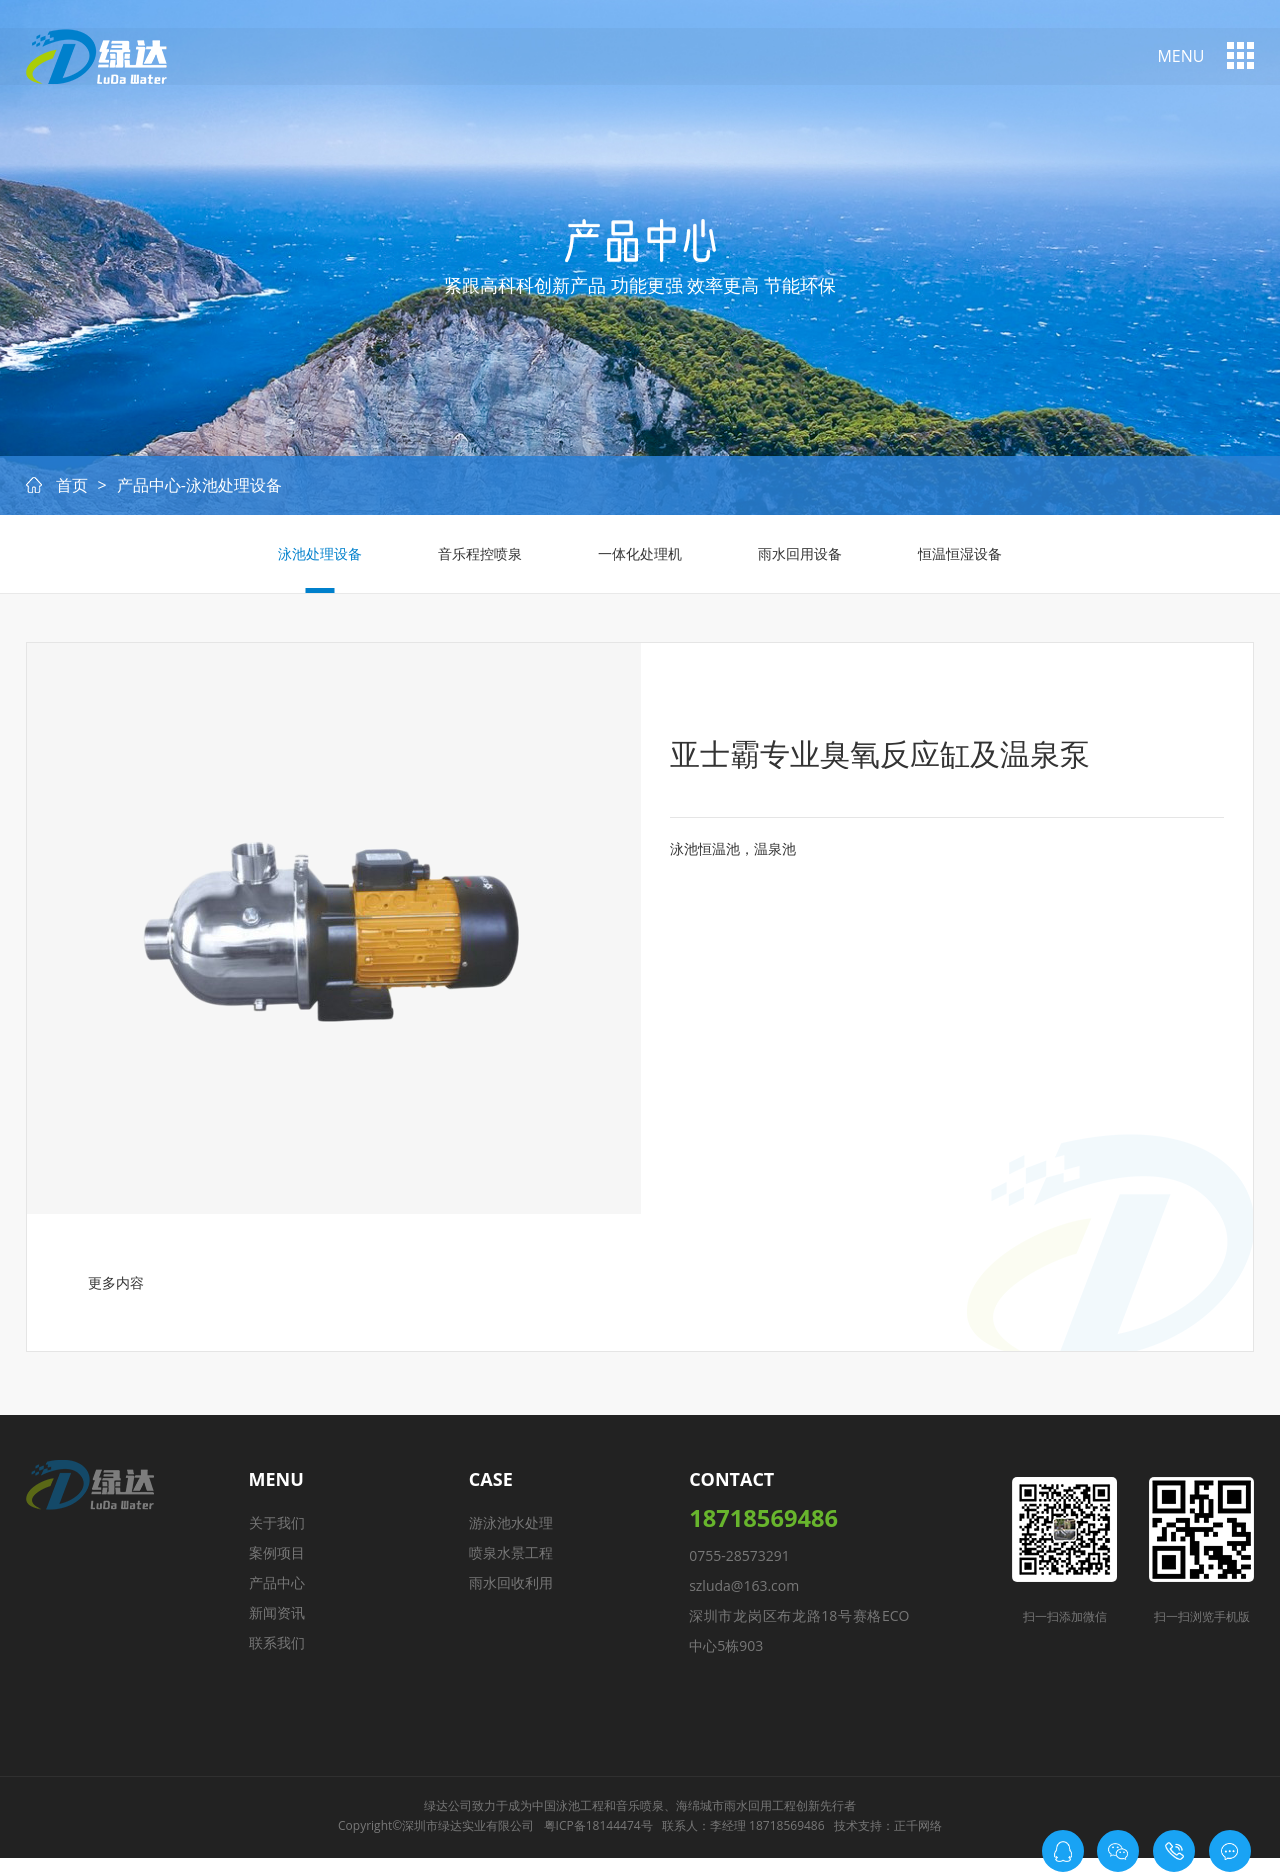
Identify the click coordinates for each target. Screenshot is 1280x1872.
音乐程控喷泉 (476, 559)
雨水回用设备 (804, 559)
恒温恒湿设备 (968, 559)
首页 (72, 491)
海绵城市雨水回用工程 (736, 1821)
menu (1180, 57)
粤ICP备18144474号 (598, 1841)
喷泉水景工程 (514, 1561)
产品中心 (282, 1591)
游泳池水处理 (514, 1531)
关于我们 (282, 1531)
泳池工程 (580, 1821)
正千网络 (918, 1841)
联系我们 (282, 1651)
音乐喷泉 (640, 1821)
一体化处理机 (640, 559)
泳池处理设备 (312, 559)
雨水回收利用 (514, 1591)
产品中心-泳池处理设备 (199, 491)
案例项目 (282, 1561)
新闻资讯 (282, 1621)
